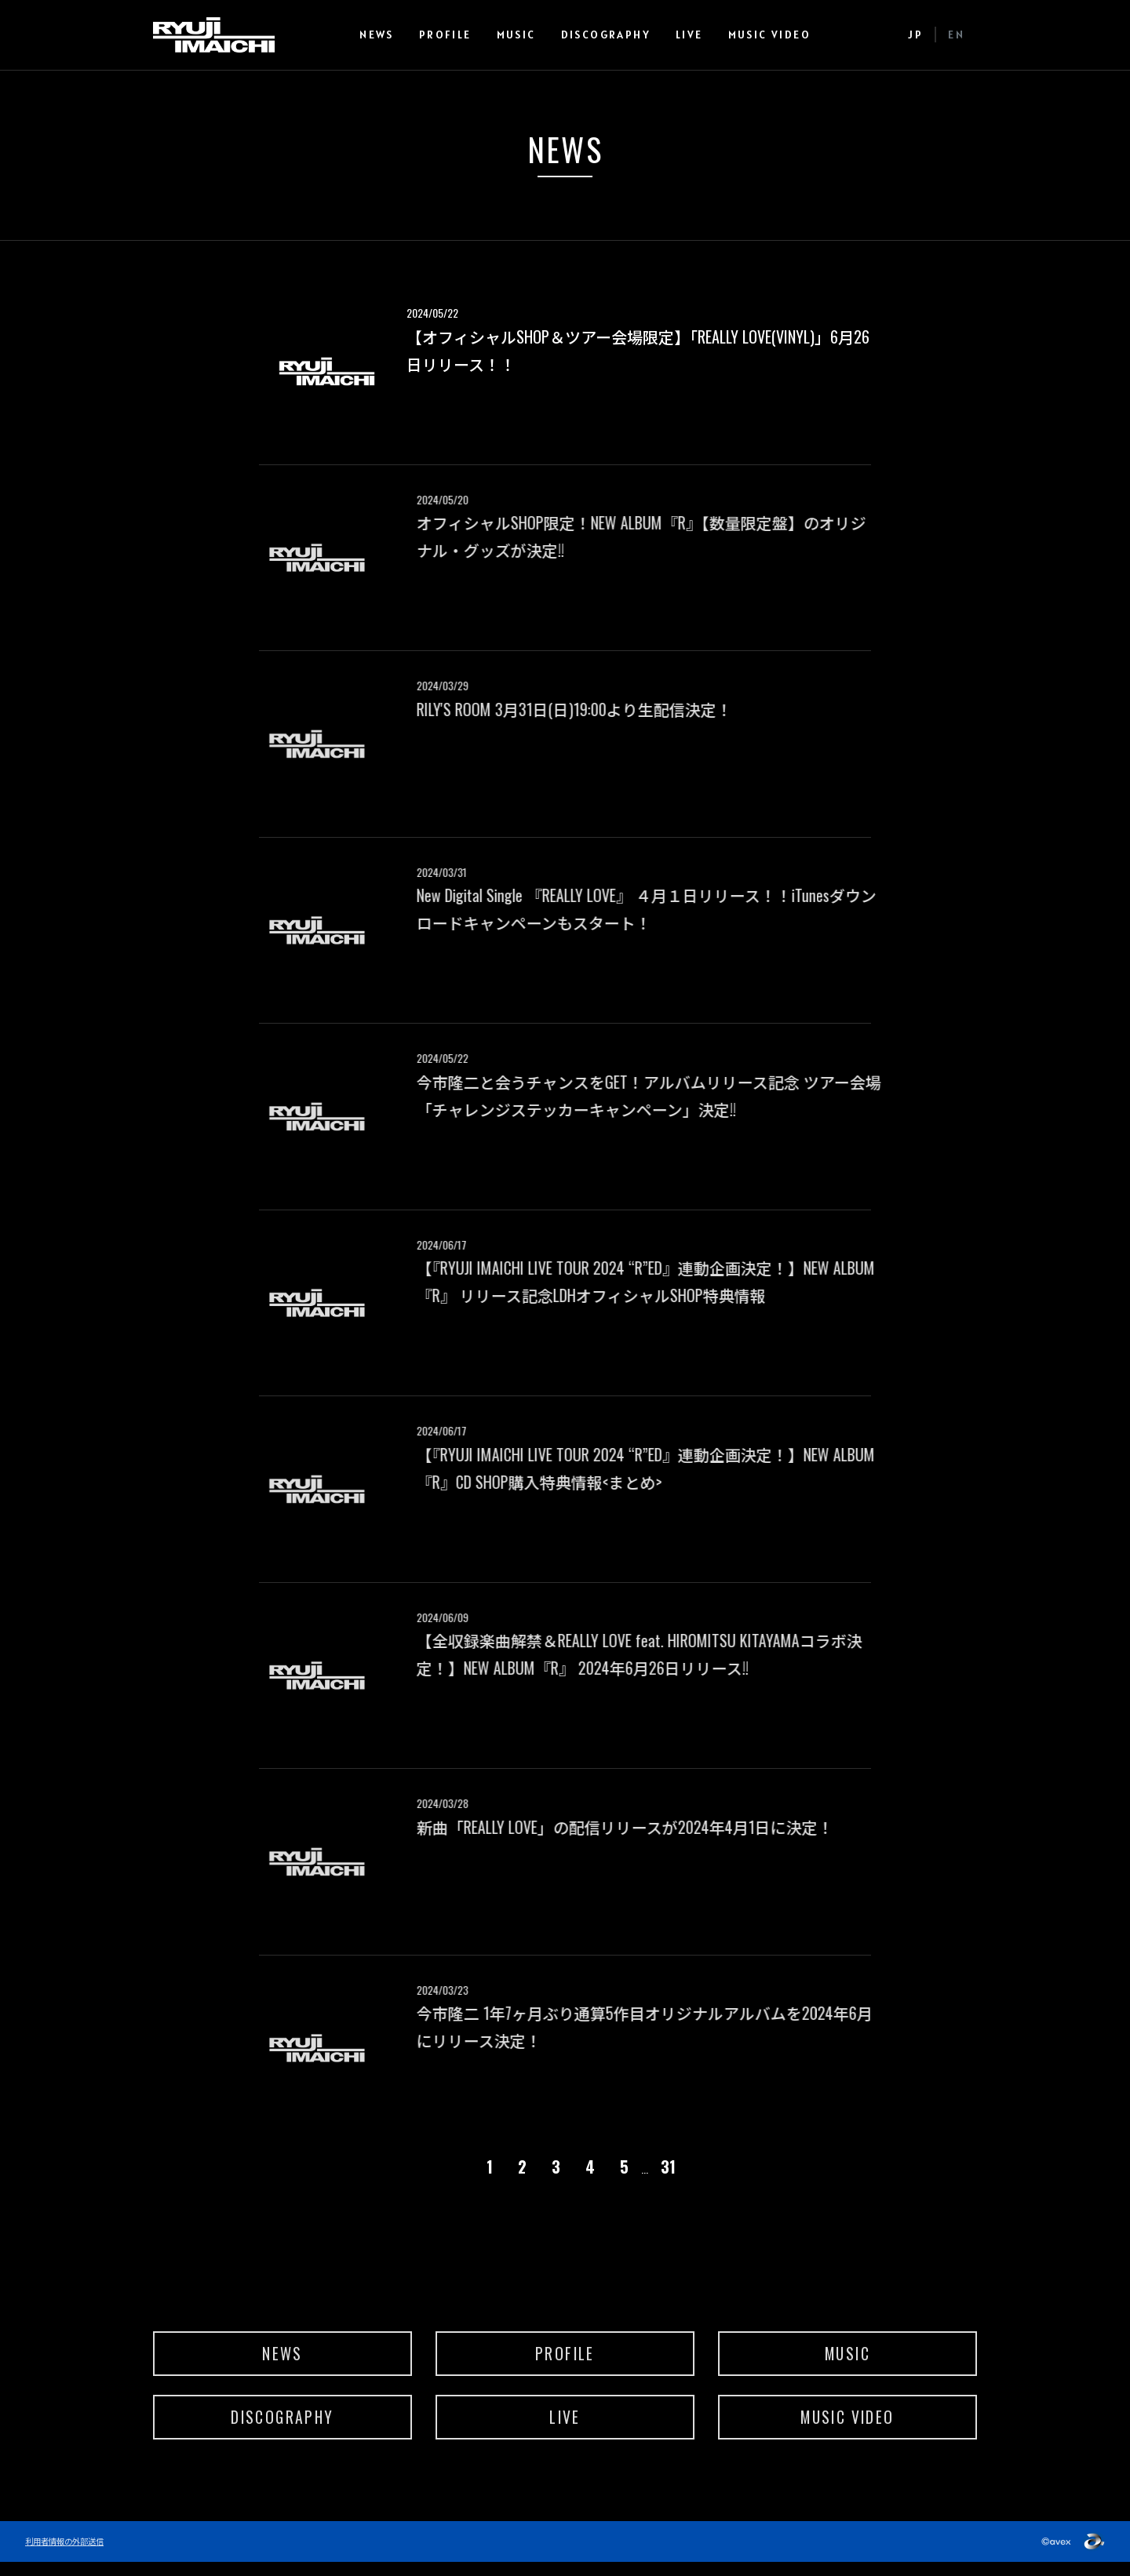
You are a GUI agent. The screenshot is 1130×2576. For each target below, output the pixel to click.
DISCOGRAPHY (615, 34)
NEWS (387, 34)
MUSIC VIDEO (779, 34)
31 (668, 2166)
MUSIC (525, 34)
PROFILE (454, 34)
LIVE (699, 34)
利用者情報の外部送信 (68, 2555)
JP (915, 34)
